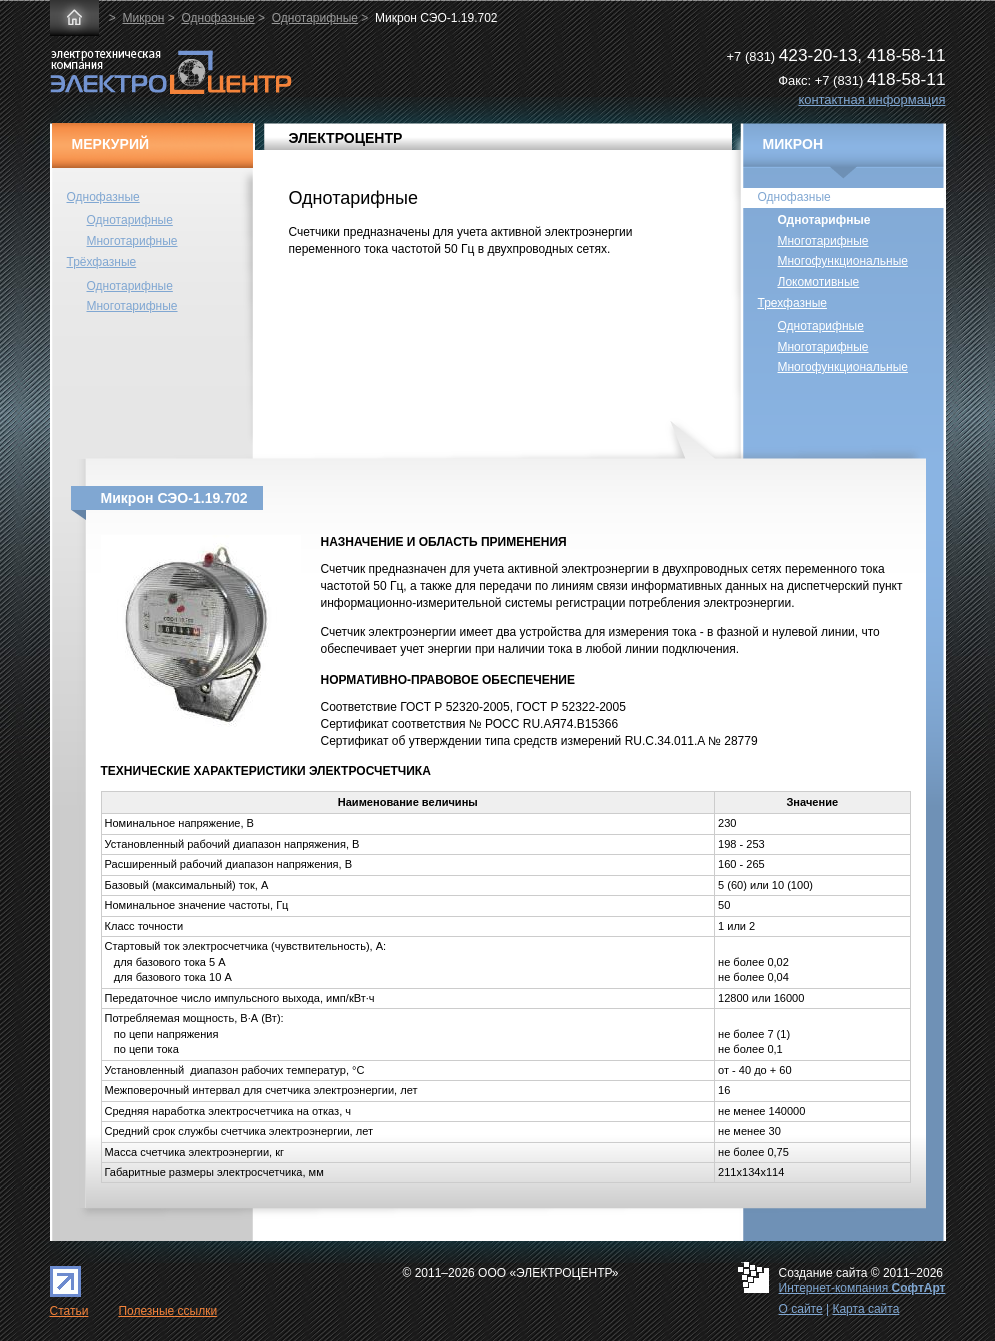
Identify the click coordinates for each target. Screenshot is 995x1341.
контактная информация (871, 99)
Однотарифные (315, 18)
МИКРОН (793, 144)
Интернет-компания (862, 1288)
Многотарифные (132, 241)
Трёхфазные (102, 262)
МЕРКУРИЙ (111, 144)
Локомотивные (819, 282)
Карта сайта (865, 1309)
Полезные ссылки (167, 1311)
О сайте (801, 1309)
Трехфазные (792, 303)
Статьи (69, 1311)
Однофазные (217, 18)
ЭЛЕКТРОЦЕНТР (346, 138)
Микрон (144, 18)
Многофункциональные (843, 261)
